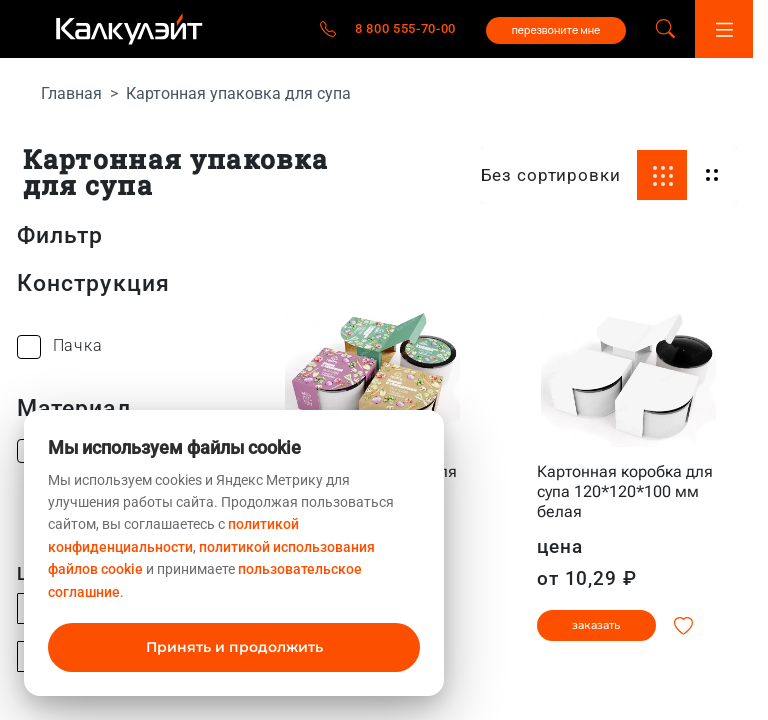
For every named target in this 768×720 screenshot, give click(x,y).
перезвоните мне (556, 30)
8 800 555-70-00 (405, 28)
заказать (596, 625)
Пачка (78, 345)
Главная (71, 93)
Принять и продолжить (234, 647)
